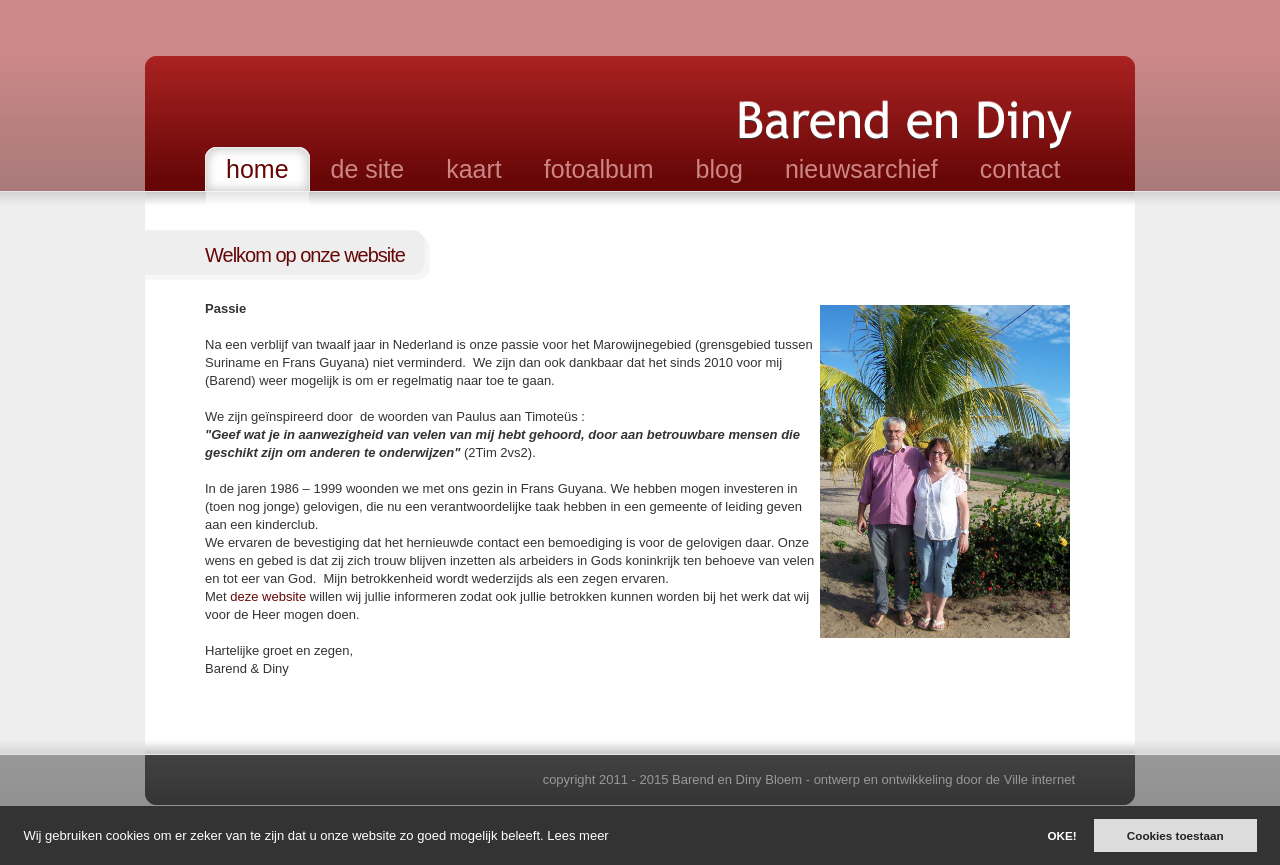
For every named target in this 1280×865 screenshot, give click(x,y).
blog (719, 169)
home (257, 169)
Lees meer (577, 835)
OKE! (1061, 835)
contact (1020, 169)
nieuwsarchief (861, 169)
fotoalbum (599, 169)
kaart (474, 169)
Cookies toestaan (1175, 835)
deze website (270, 596)
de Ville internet (1030, 779)
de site (368, 169)
